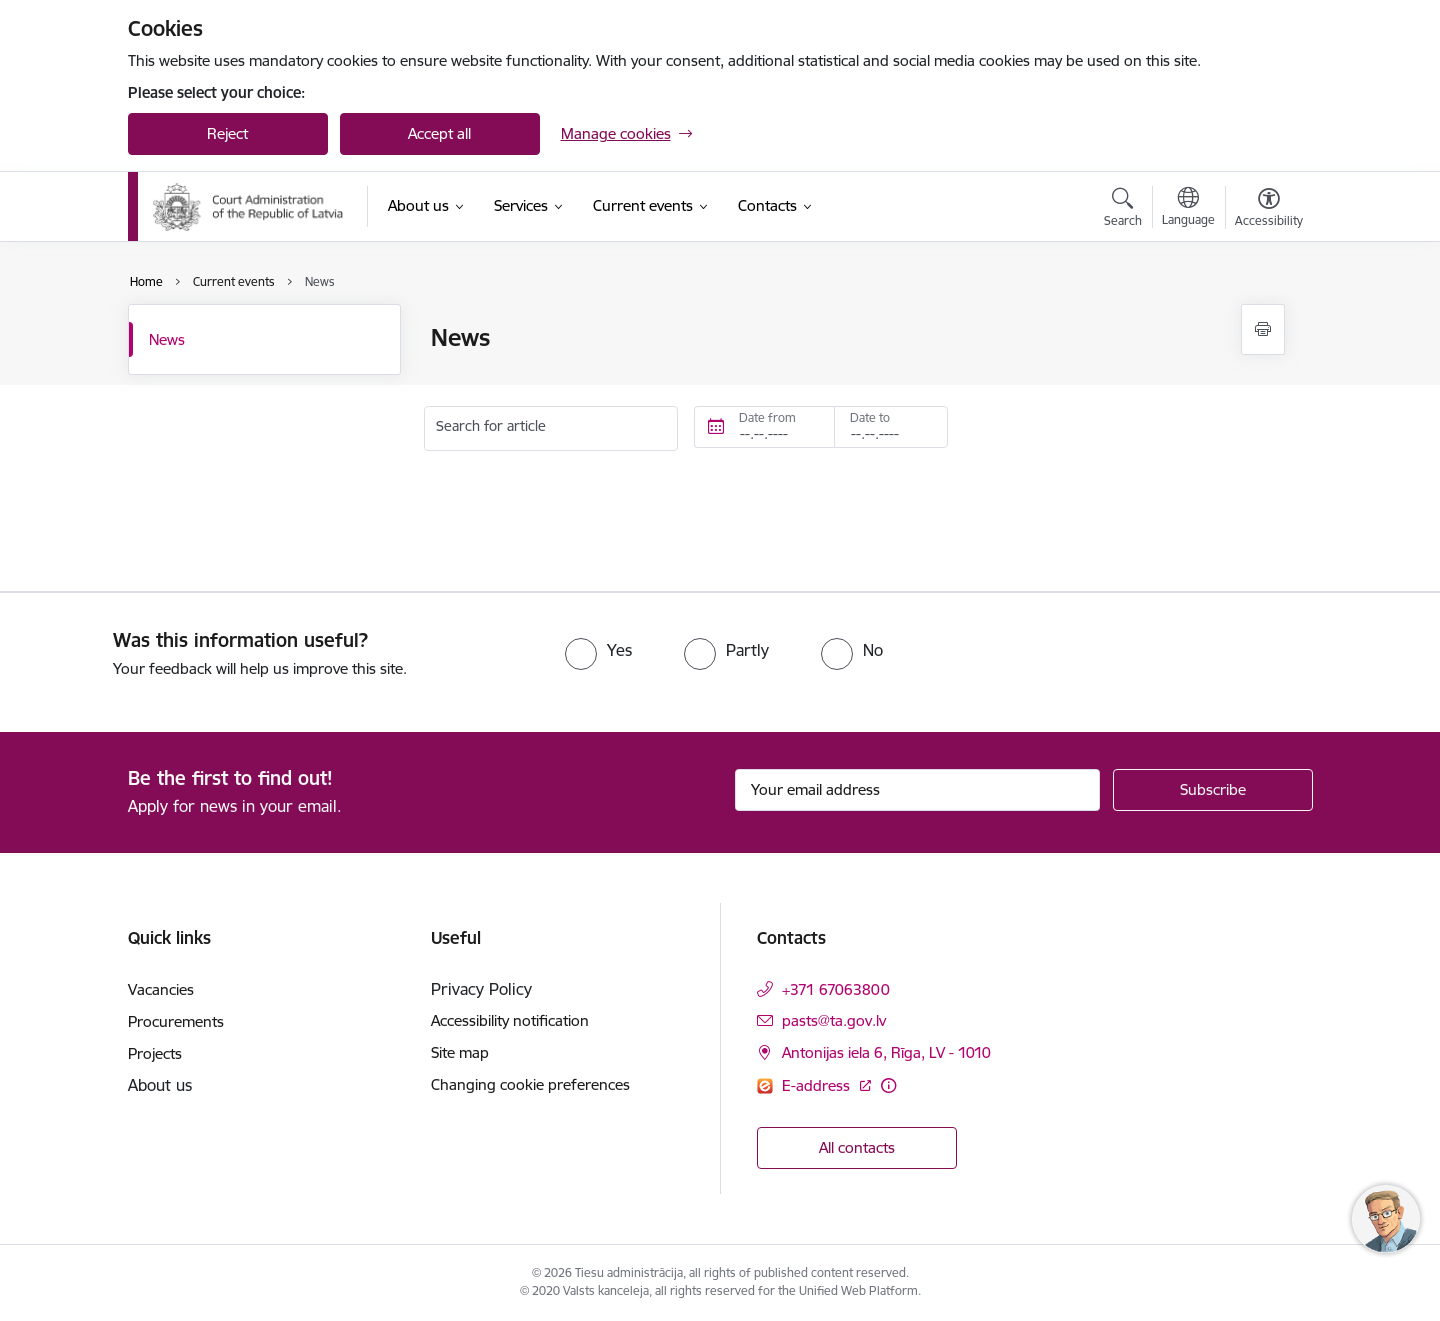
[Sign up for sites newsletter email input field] (917, 790)
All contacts (857, 1147)
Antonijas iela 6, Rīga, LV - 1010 (886, 1052)
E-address (818, 1085)
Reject (227, 133)
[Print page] (1263, 329)
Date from (767, 417)
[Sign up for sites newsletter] (1213, 790)
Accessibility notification (510, 1020)
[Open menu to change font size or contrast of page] (1269, 210)
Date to (870, 417)
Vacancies (161, 989)
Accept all (439, 133)
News (167, 339)
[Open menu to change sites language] (1188, 209)
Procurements (176, 1021)
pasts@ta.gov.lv (834, 1020)
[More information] (888, 1085)
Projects (155, 1053)
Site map (460, 1052)
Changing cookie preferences (530, 1084)
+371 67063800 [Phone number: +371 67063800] (836, 989)
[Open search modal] (1123, 210)
